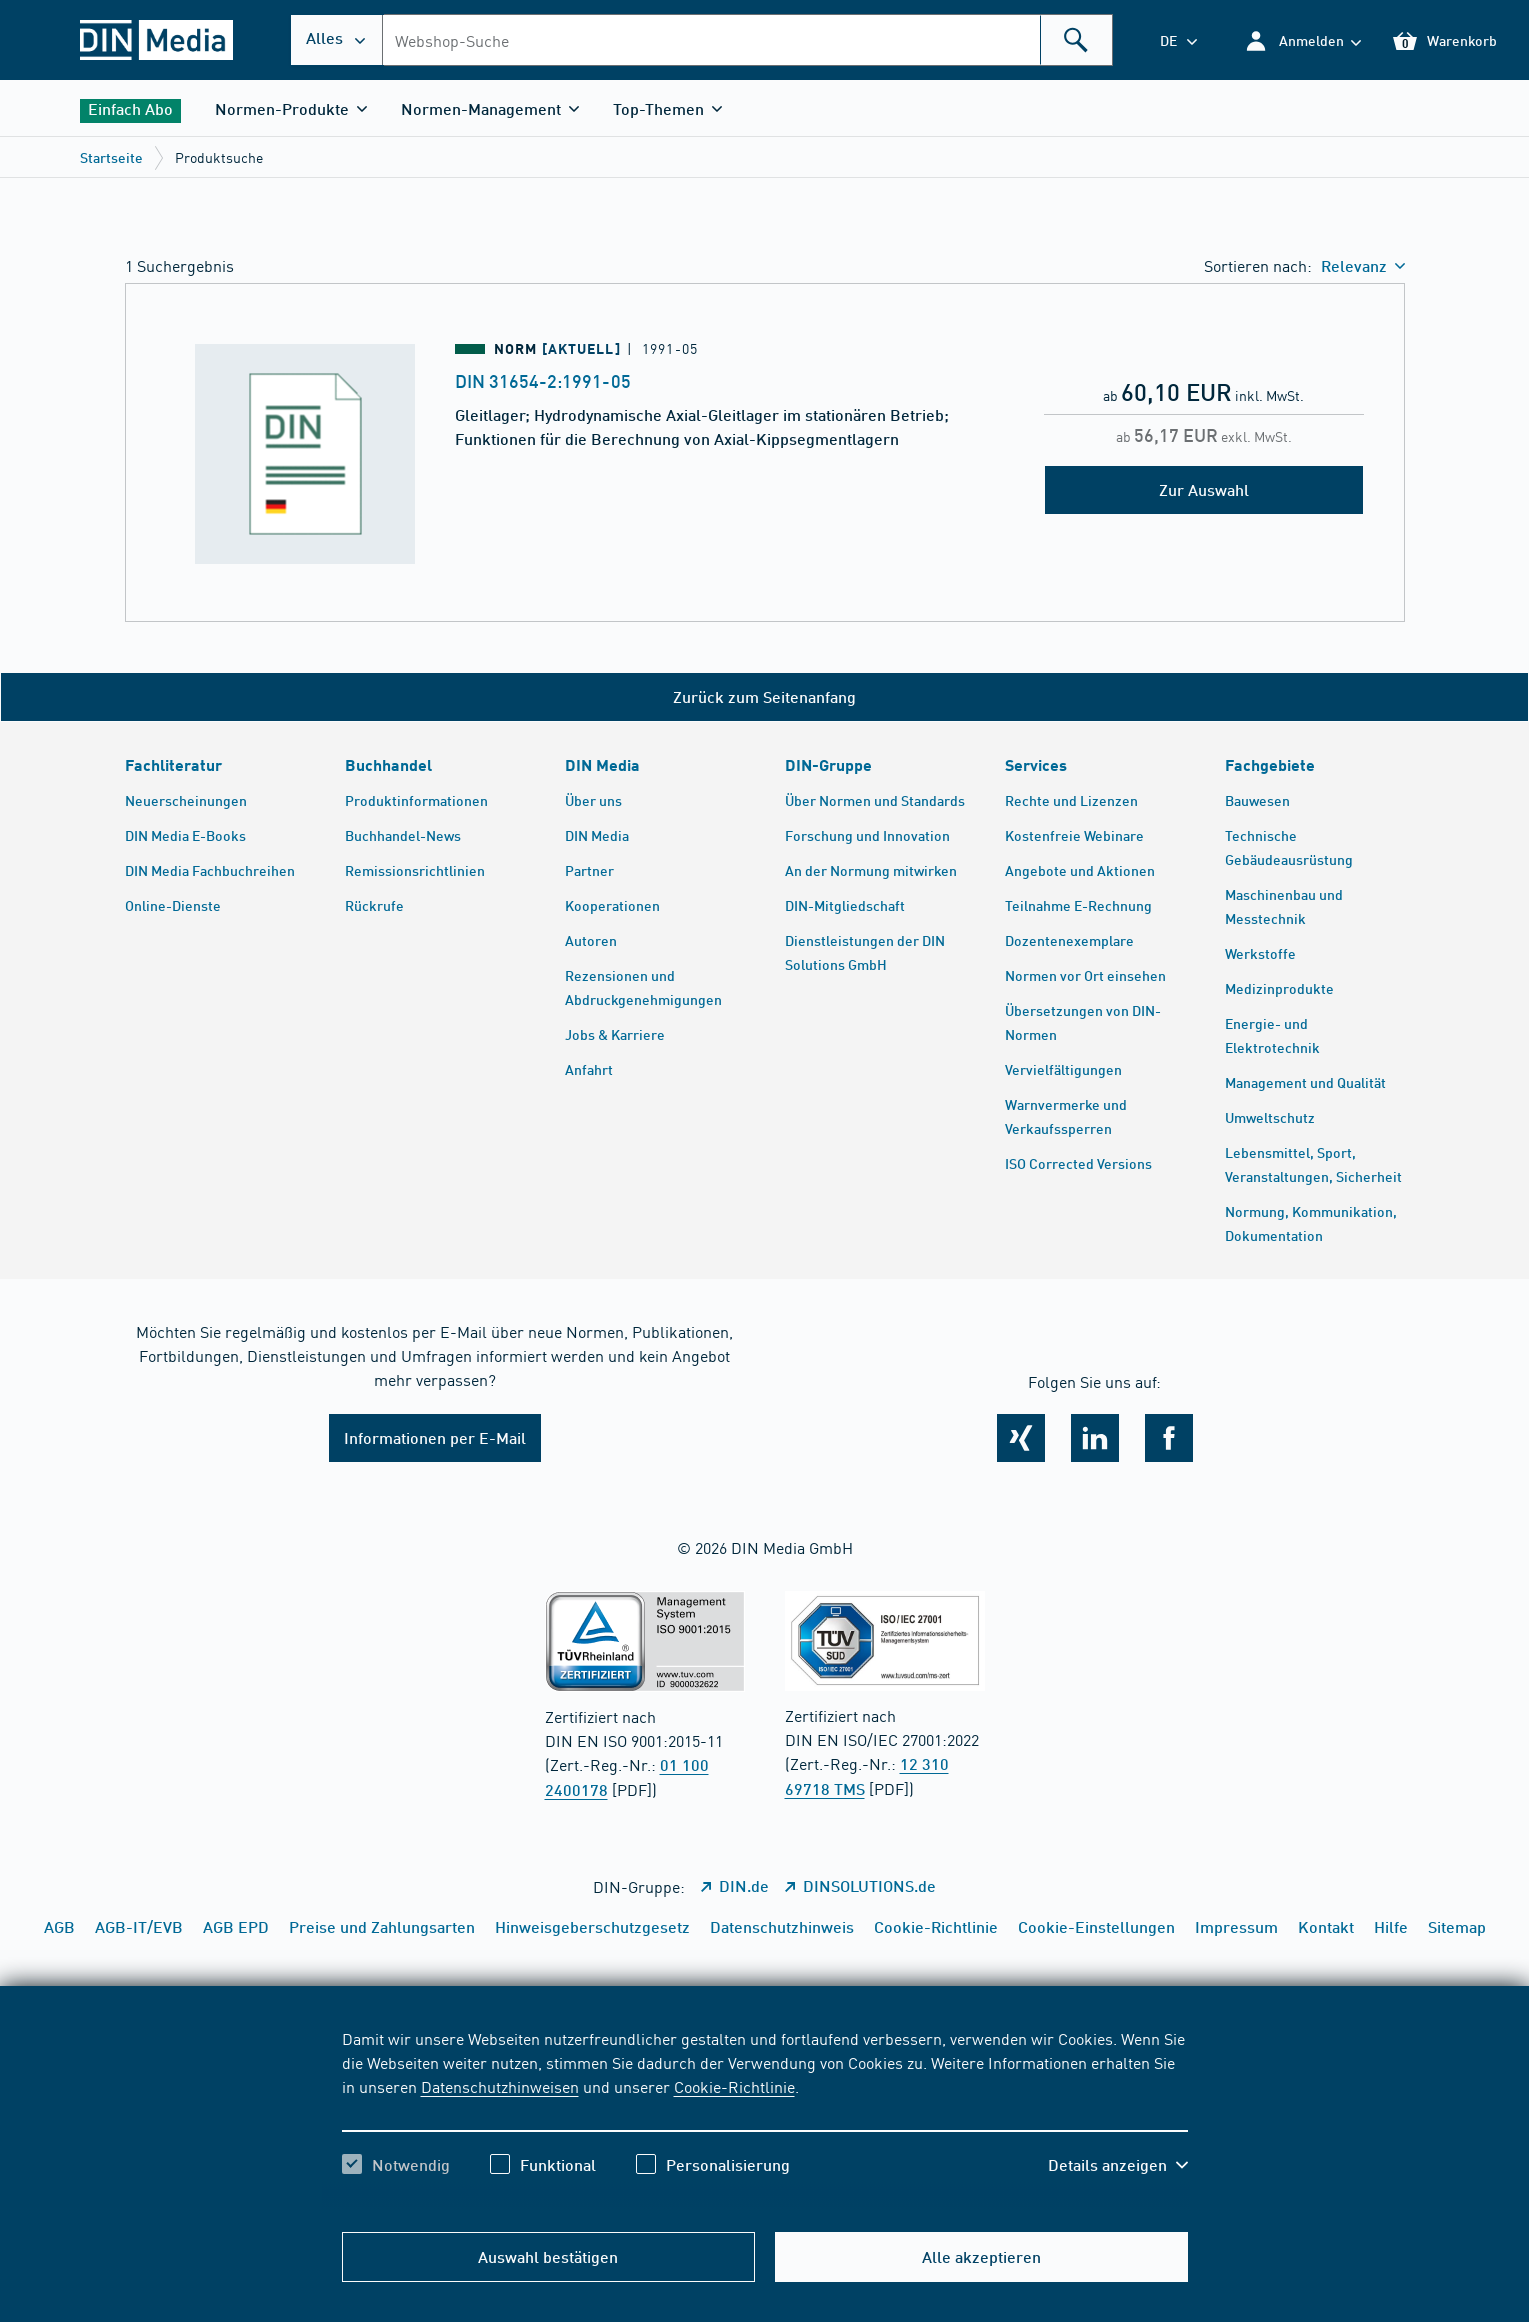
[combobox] (747, 40)
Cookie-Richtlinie (734, 2086)
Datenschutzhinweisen (500, 2086)
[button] (1302, 40)
